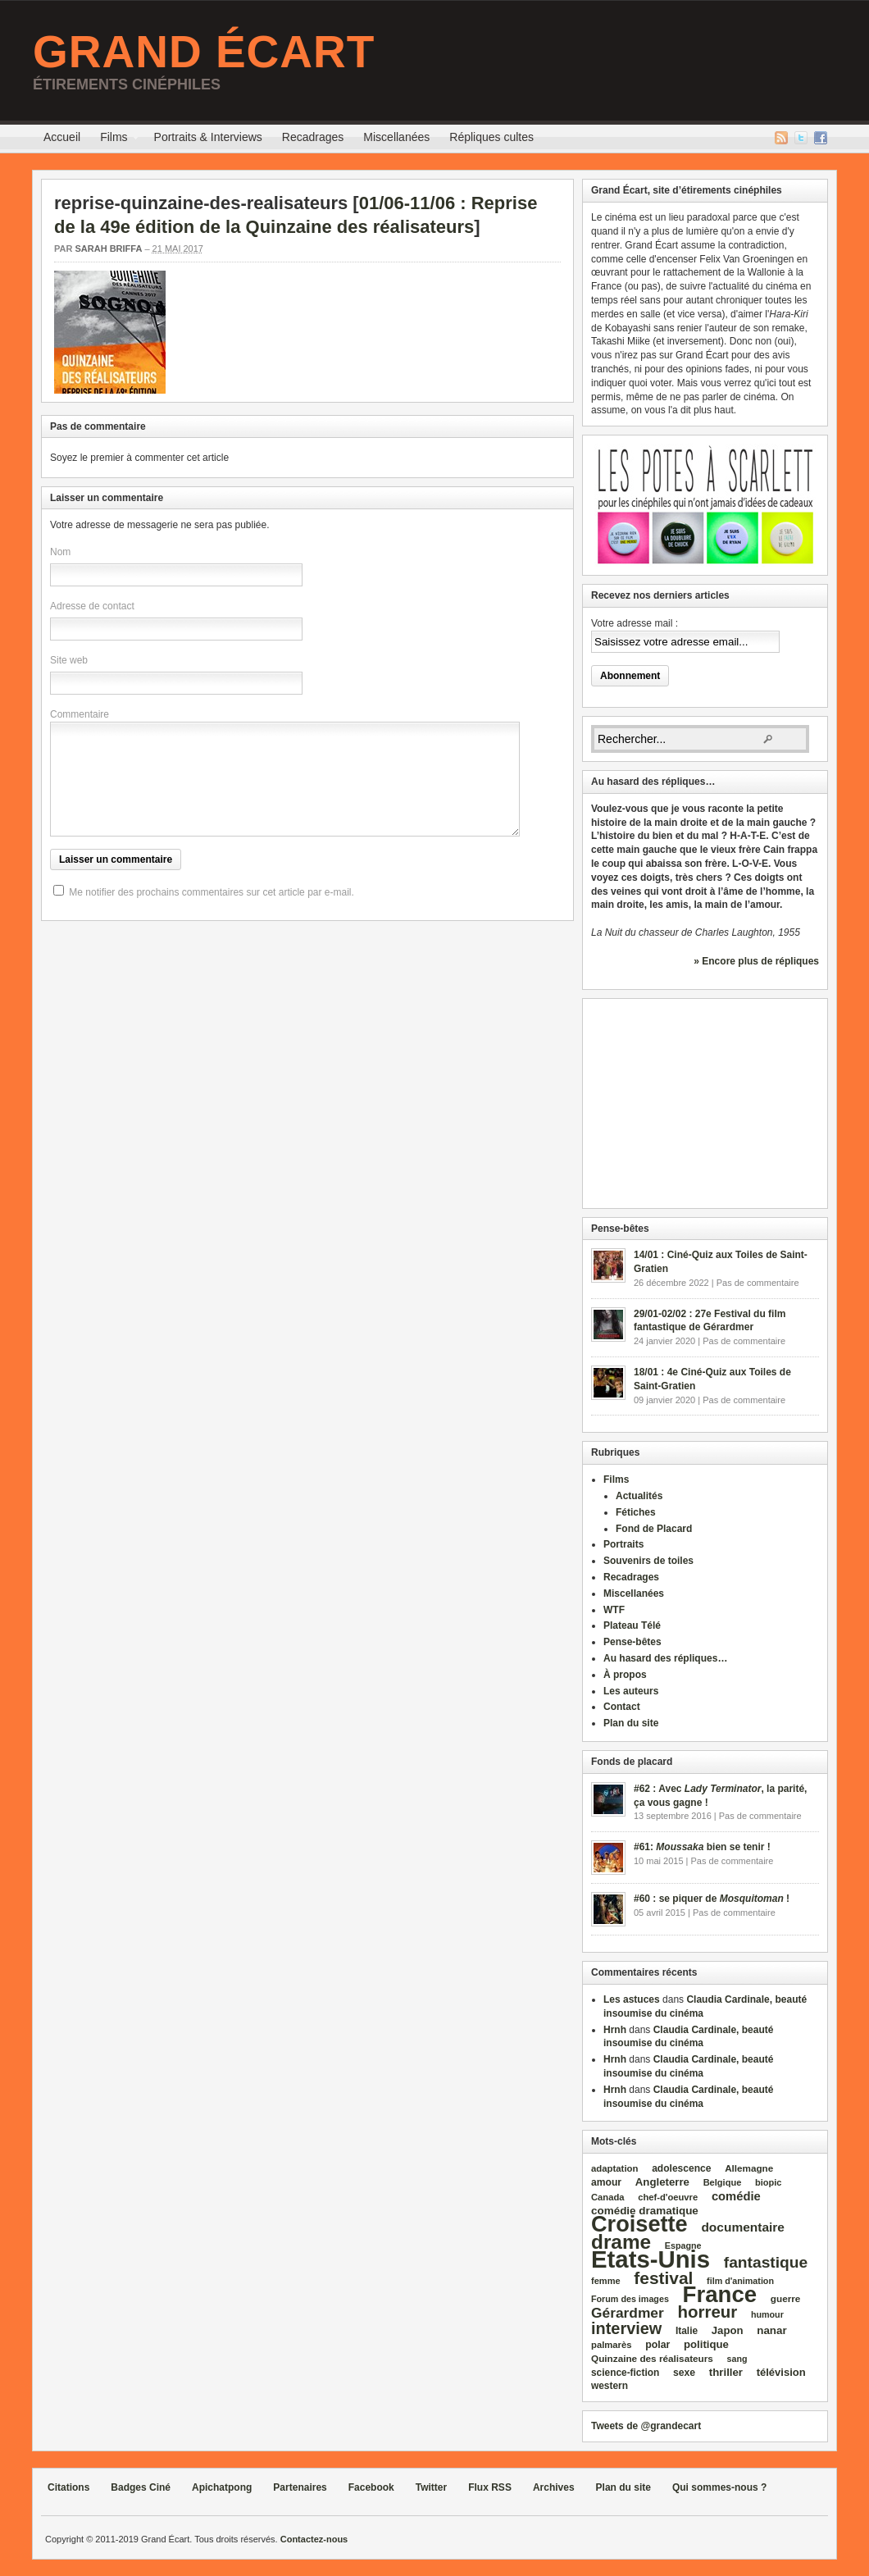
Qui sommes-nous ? (719, 2487)
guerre (786, 2298)
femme (606, 2281)
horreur (707, 2311)
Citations (68, 2487)
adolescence (681, 2168)
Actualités (639, 1496)
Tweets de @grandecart (646, 2426)
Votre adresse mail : (634, 623)
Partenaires (299, 2487)
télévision (781, 2372)
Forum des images (630, 2299)
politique (706, 2344)
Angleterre (662, 2182)
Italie (687, 2331)
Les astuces (631, 1999)
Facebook (820, 137)
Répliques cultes (491, 137)
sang (737, 2359)
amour (606, 2182)
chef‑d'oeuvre (668, 2197)
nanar (771, 2330)
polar (657, 2344)
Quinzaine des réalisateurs (652, 2358)
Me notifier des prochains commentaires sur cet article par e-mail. (211, 892)
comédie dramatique (644, 2210)
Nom (60, 552)
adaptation (614, 2168)
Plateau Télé (632, 1625)
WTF (614, 1610)
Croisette (639, 2223)
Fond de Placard (654, 1528)
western (609, 2385)
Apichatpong (222, 2487)
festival (663, 2277)
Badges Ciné (141, 2487)
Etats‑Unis (650, 2259)
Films (113, 139)
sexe (684, 2372)
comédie (736, 2196)
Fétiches (636, 1512)
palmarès (611, 2345)
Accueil (61, 137)
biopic (768, 2182)
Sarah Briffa (108, 248)
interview (626, 2328)
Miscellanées (396, 137)
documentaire (743, 2227)
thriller (726, 2372)
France (720, 2294)
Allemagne (749, 2168)
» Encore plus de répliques (756, 961)
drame (621, 2242)
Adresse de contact (92, 606)
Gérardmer (627, 2313)
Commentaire (79, 714)
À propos (625, 1674)
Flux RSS (781, 137)
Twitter (801, 137)
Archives (554, 2487)
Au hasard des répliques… (665, 1658)
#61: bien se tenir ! (702, 1847)
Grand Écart (204, 51)
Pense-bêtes (632, 1642)
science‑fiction (625, 2372)
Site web (69, 660)
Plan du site (630, 1723)
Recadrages (313, 137)
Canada (607, 2197)
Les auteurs (630, 1691)
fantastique (766, 2262)
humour (767, 2314)
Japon (728, 2330)
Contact (621, 1706)
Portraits (623, 1544)
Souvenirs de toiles (648, 1560)
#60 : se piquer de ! (711, 1898)
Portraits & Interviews (208, 137)
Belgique (722, 2182)
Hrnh (614, 2030)
